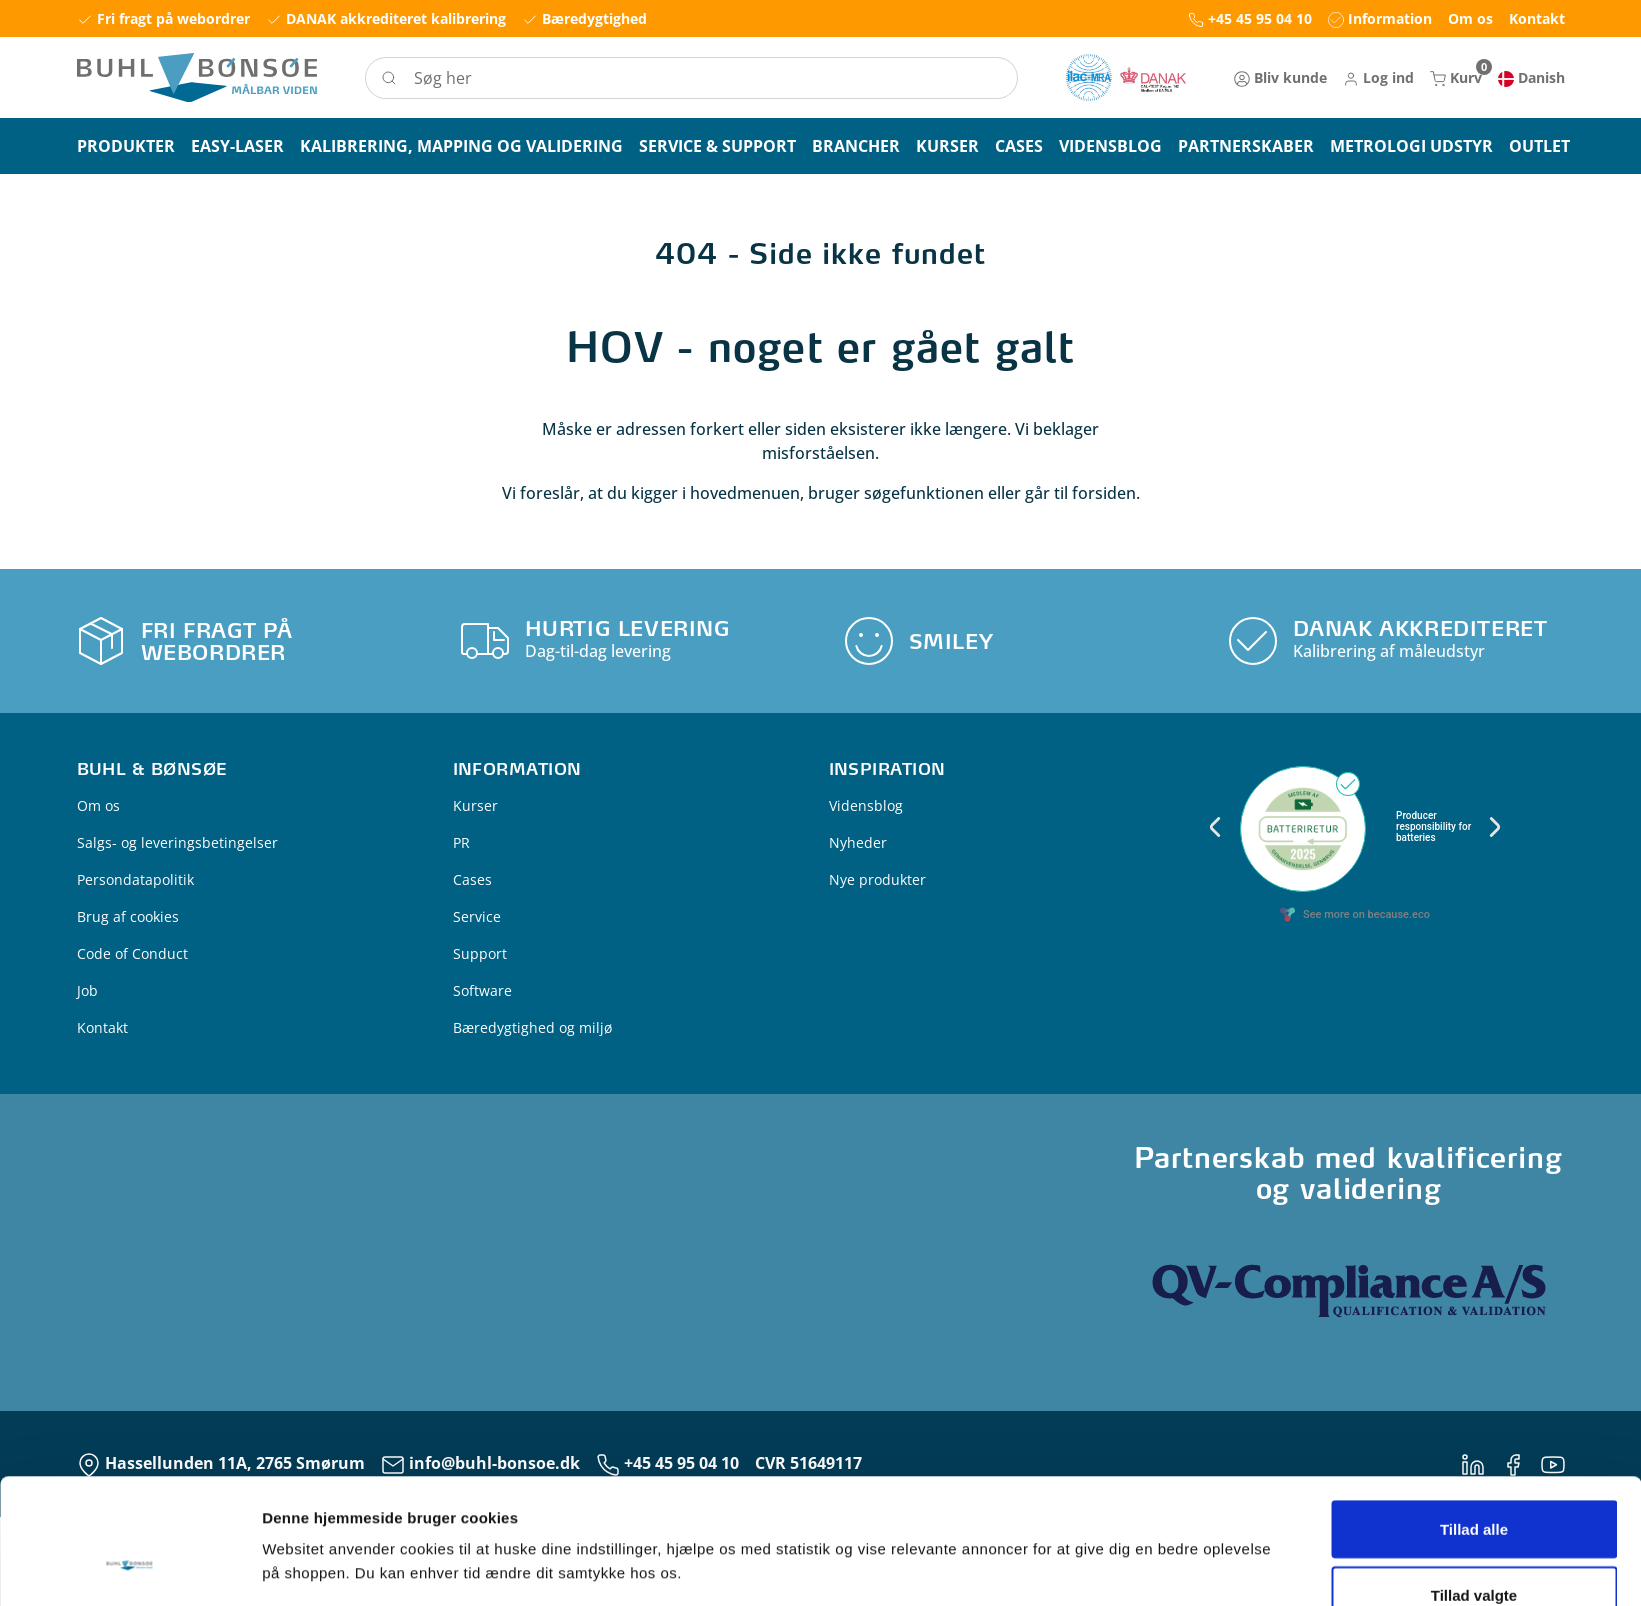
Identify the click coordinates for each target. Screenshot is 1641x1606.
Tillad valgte (1474, 1487)
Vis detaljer (1039, 1530)
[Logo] (197, 77)
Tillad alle (1474, 1421)
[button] (1378, 77)
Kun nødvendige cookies (1474, 1552)
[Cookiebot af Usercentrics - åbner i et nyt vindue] (129, 1567)
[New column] (1126, 77)
